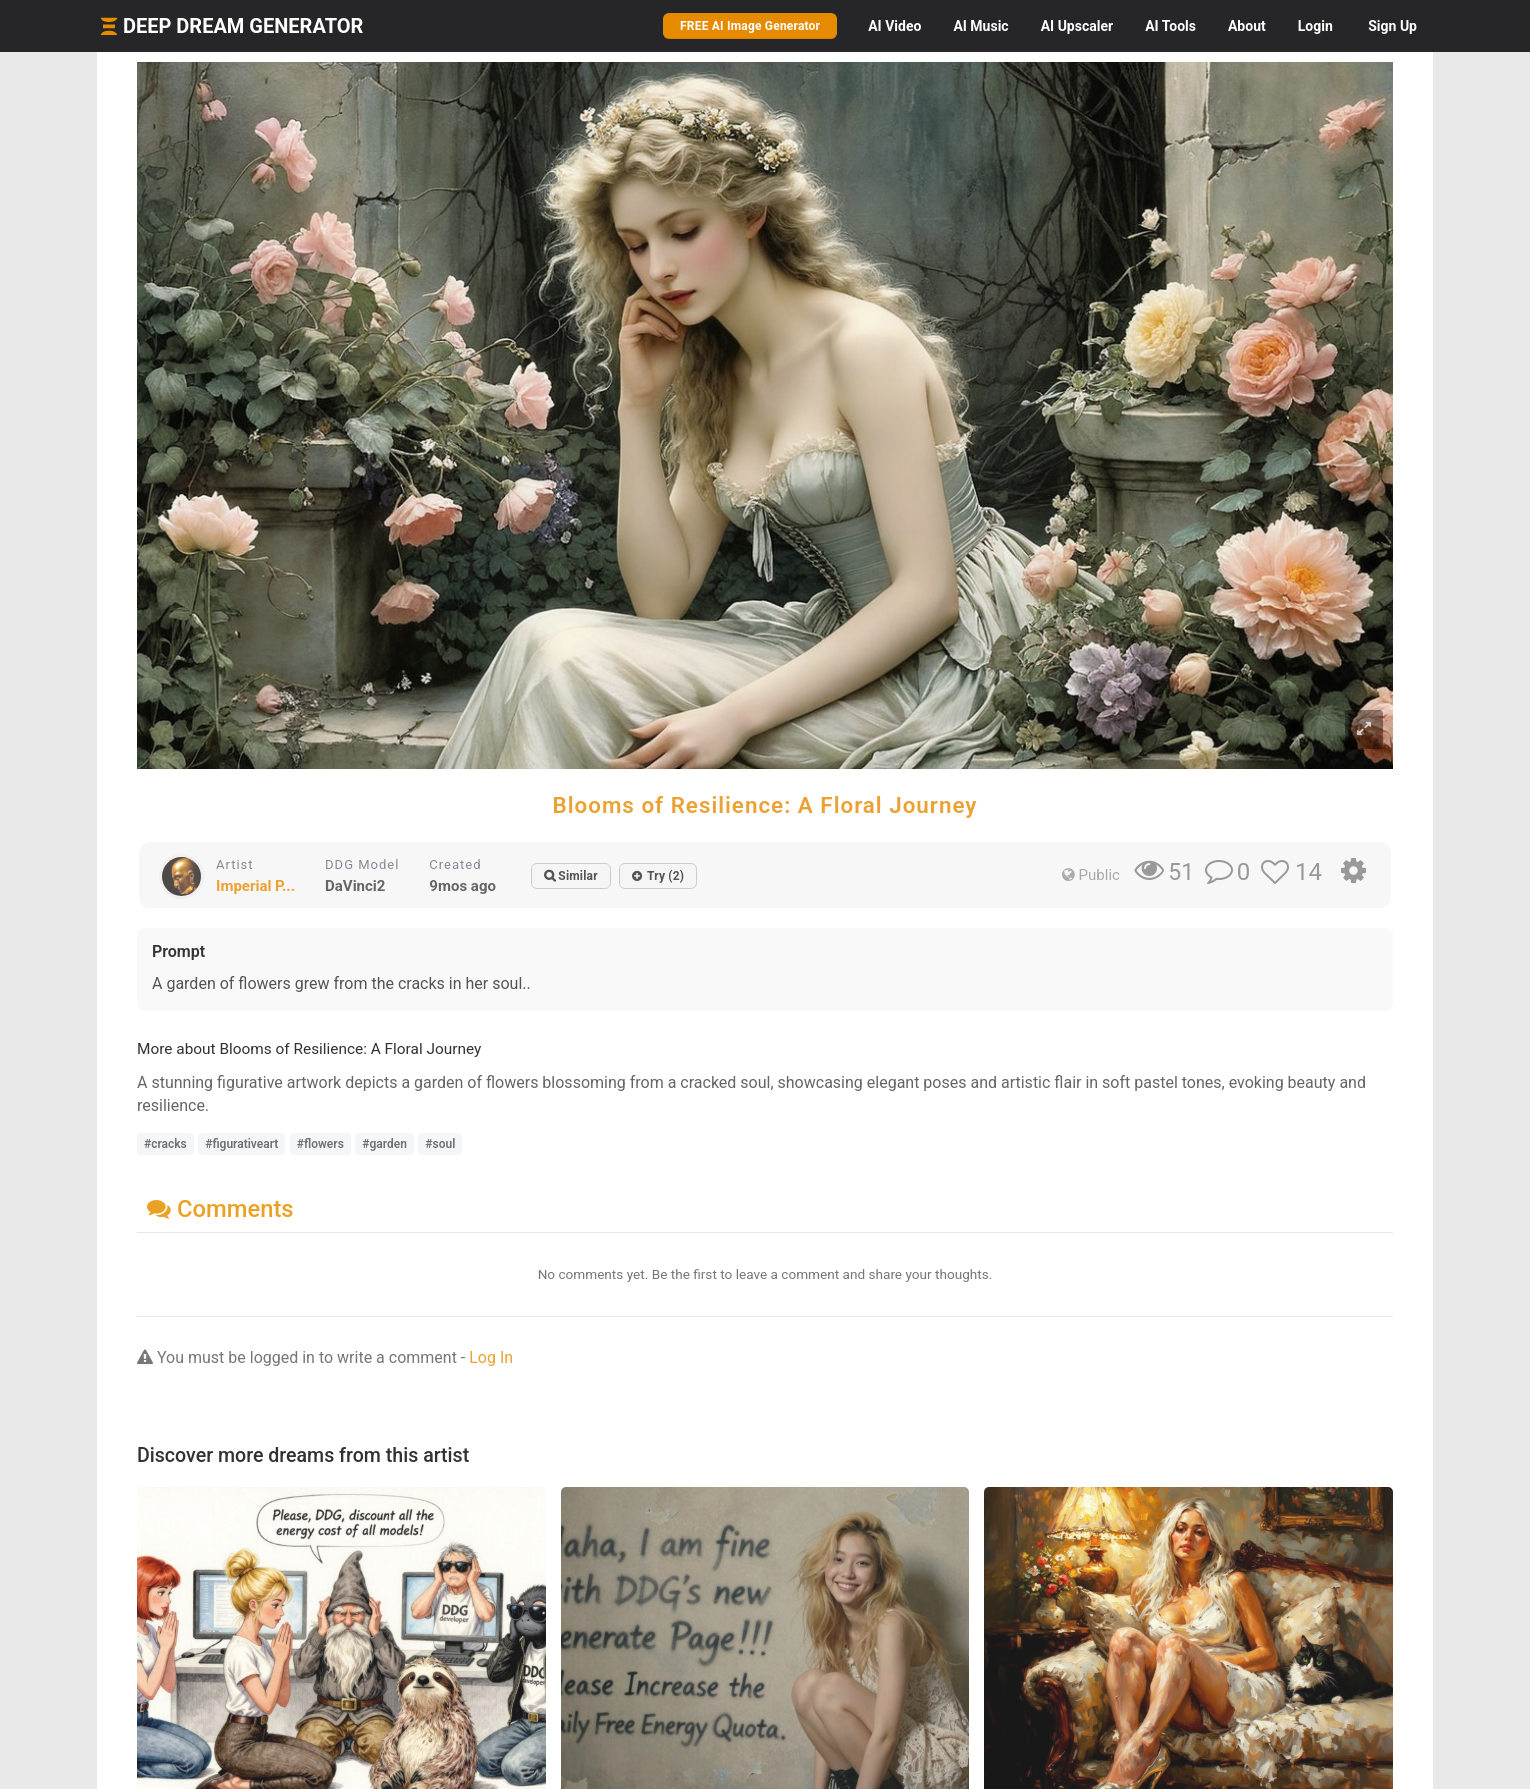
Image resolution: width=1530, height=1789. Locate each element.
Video (894, 26)
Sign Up (1392, 26)
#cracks (165, 1144)
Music (980, 26)
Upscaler (1077, 26)
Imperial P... (255, 886)
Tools (1170, 26)
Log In (491, 1357)
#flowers (320, 1144)
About (1247, 26)
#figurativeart (241, 1144)
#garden (384, 1144)
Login (1315, 26)
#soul (440, 1144)
